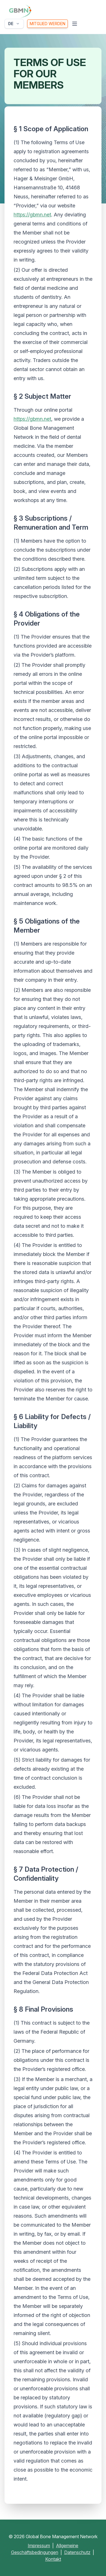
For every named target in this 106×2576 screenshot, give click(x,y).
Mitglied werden (47, 23)
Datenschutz (77, 2552)
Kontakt (53, 2559)
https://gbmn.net (32, 215)
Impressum (39, 2545)
